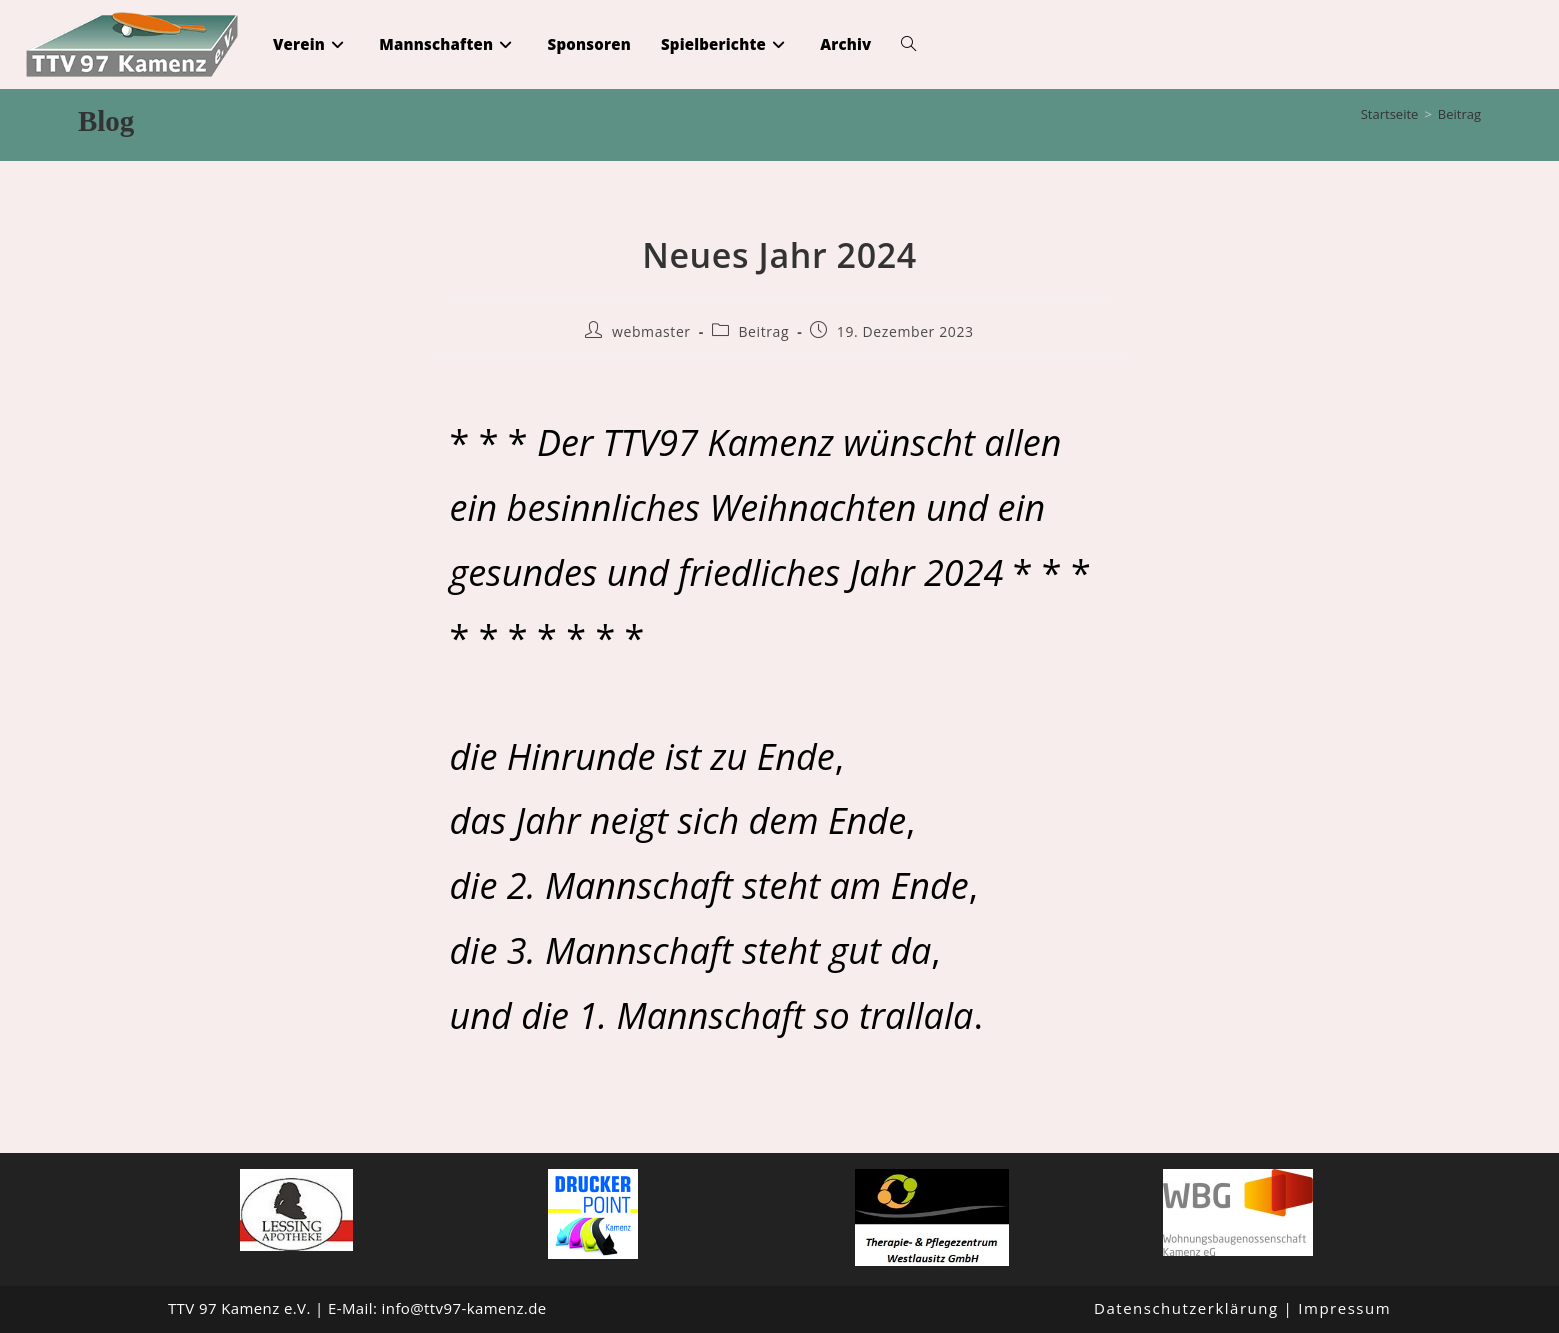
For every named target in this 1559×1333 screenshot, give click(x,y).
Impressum (1344, 1308)
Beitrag (1459, 114)
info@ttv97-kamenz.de (464, 1308)
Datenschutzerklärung (1186, 1308)
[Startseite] (1390, 114)
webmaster (651, 331)
